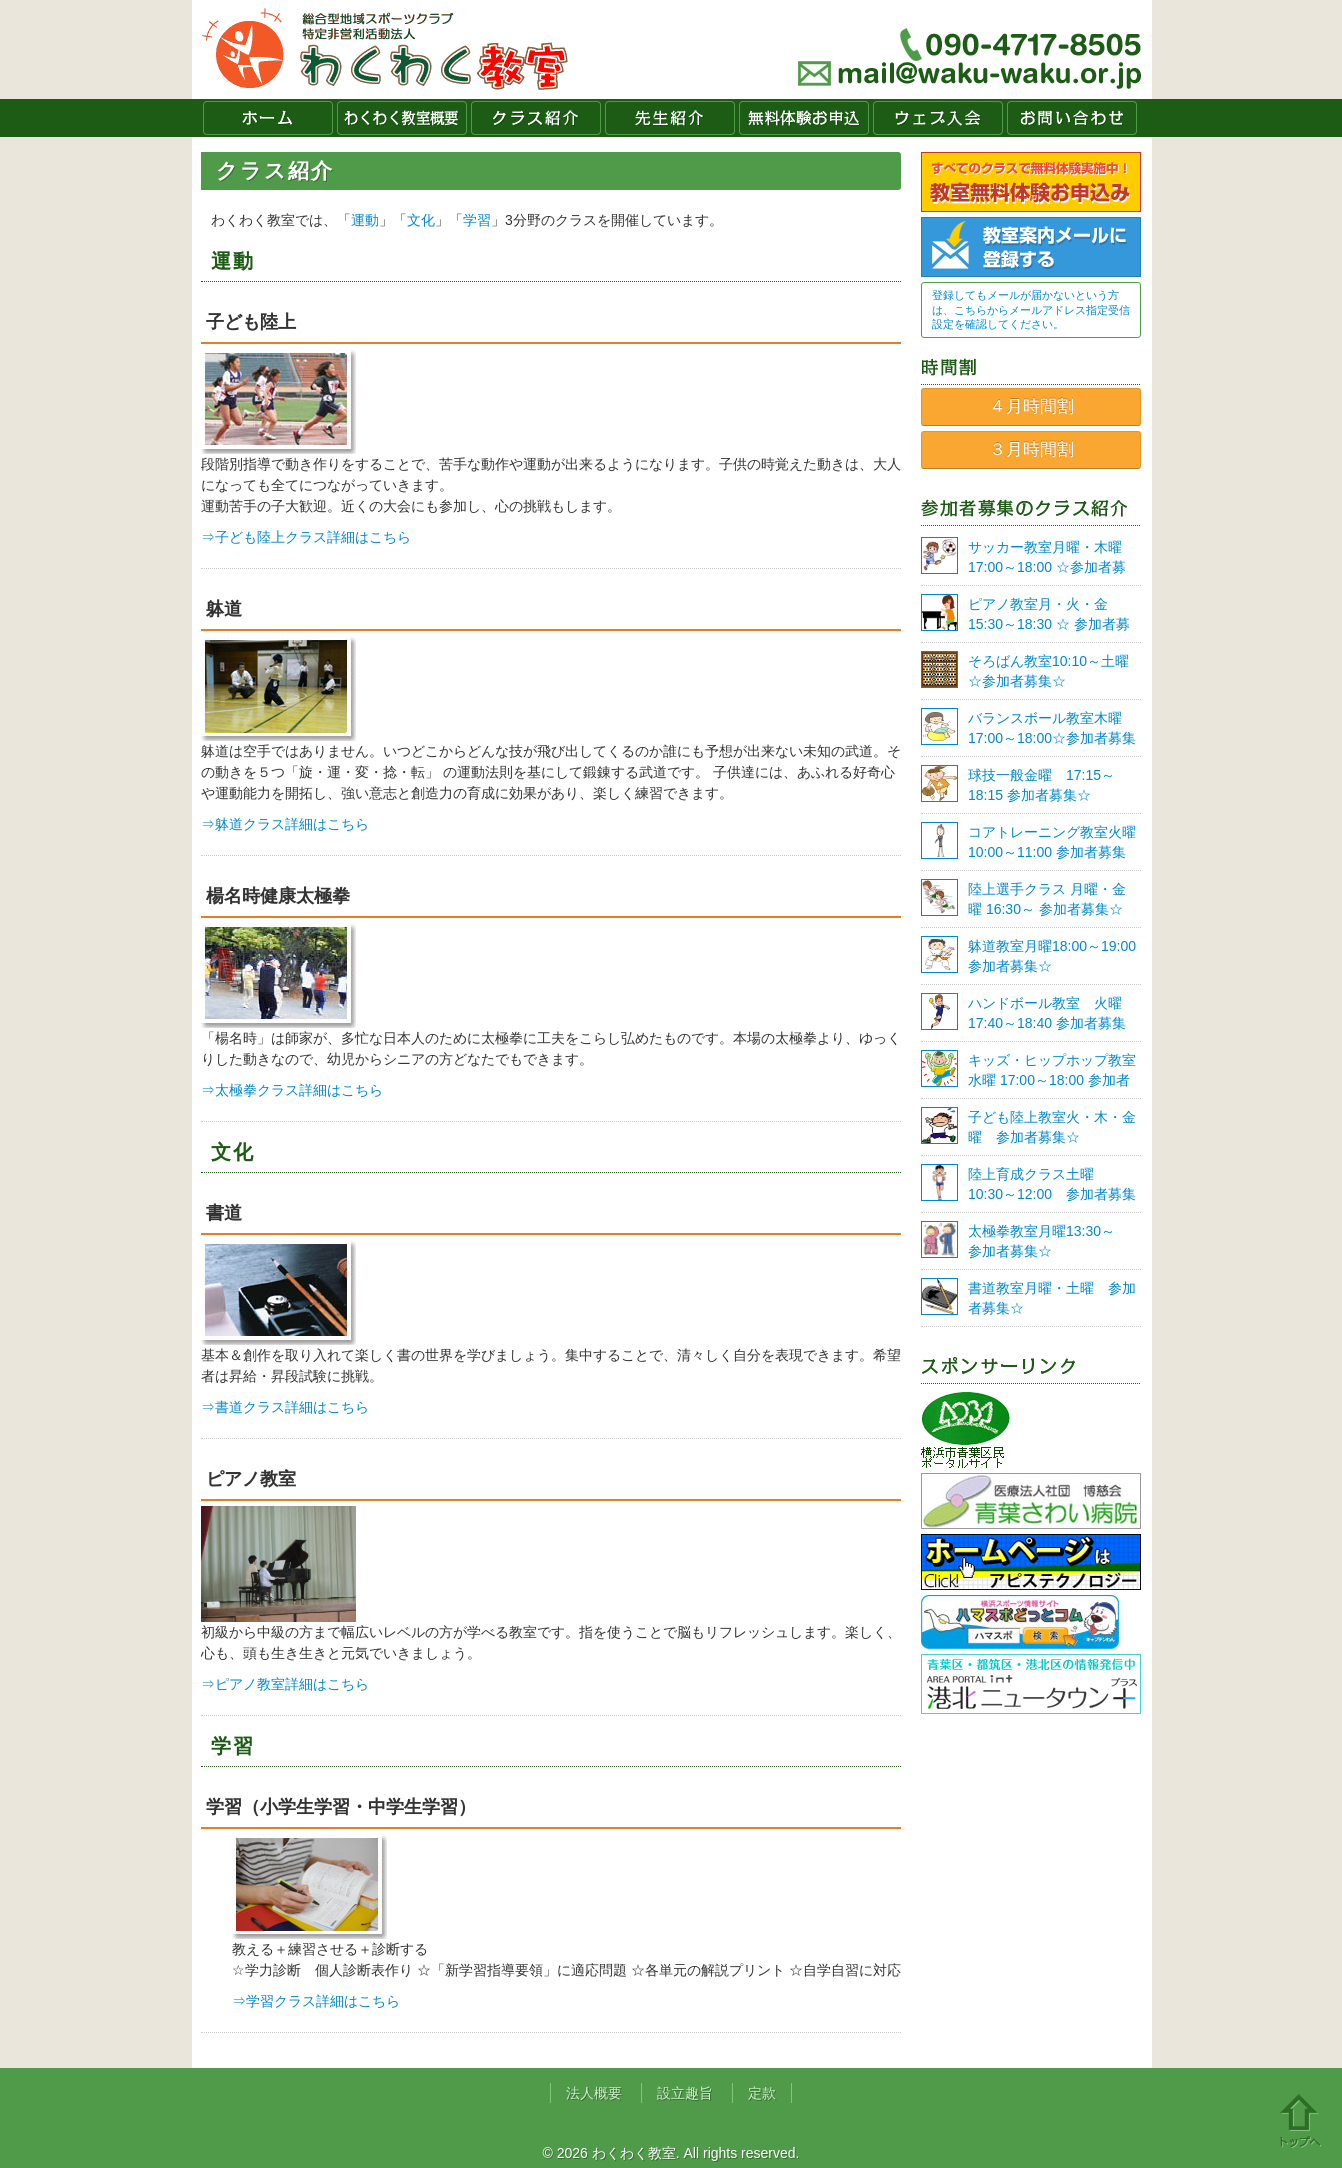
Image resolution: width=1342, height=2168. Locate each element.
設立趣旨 (685, 2093)
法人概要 (594, 2093)
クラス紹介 (536, 118)
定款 (762, 2093)
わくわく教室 (385, 49)
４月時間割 (1031, 406)
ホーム (268, 118)
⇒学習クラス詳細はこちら (316, 2001)
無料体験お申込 (804, 118)
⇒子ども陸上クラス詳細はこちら (306, 537)
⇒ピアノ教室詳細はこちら (285, 1684)
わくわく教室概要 (402, 118)
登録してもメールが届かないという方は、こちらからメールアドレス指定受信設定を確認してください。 (1031, 309)
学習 (477, 220)
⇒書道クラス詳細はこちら (285, 1407)
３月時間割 (1031, 449)
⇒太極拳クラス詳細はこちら (292, 1090)
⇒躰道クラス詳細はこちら (285, 824)
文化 (421, 220)
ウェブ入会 (938, 118)
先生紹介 (670, 118)
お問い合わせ (1072, 118)
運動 (365, 220)
